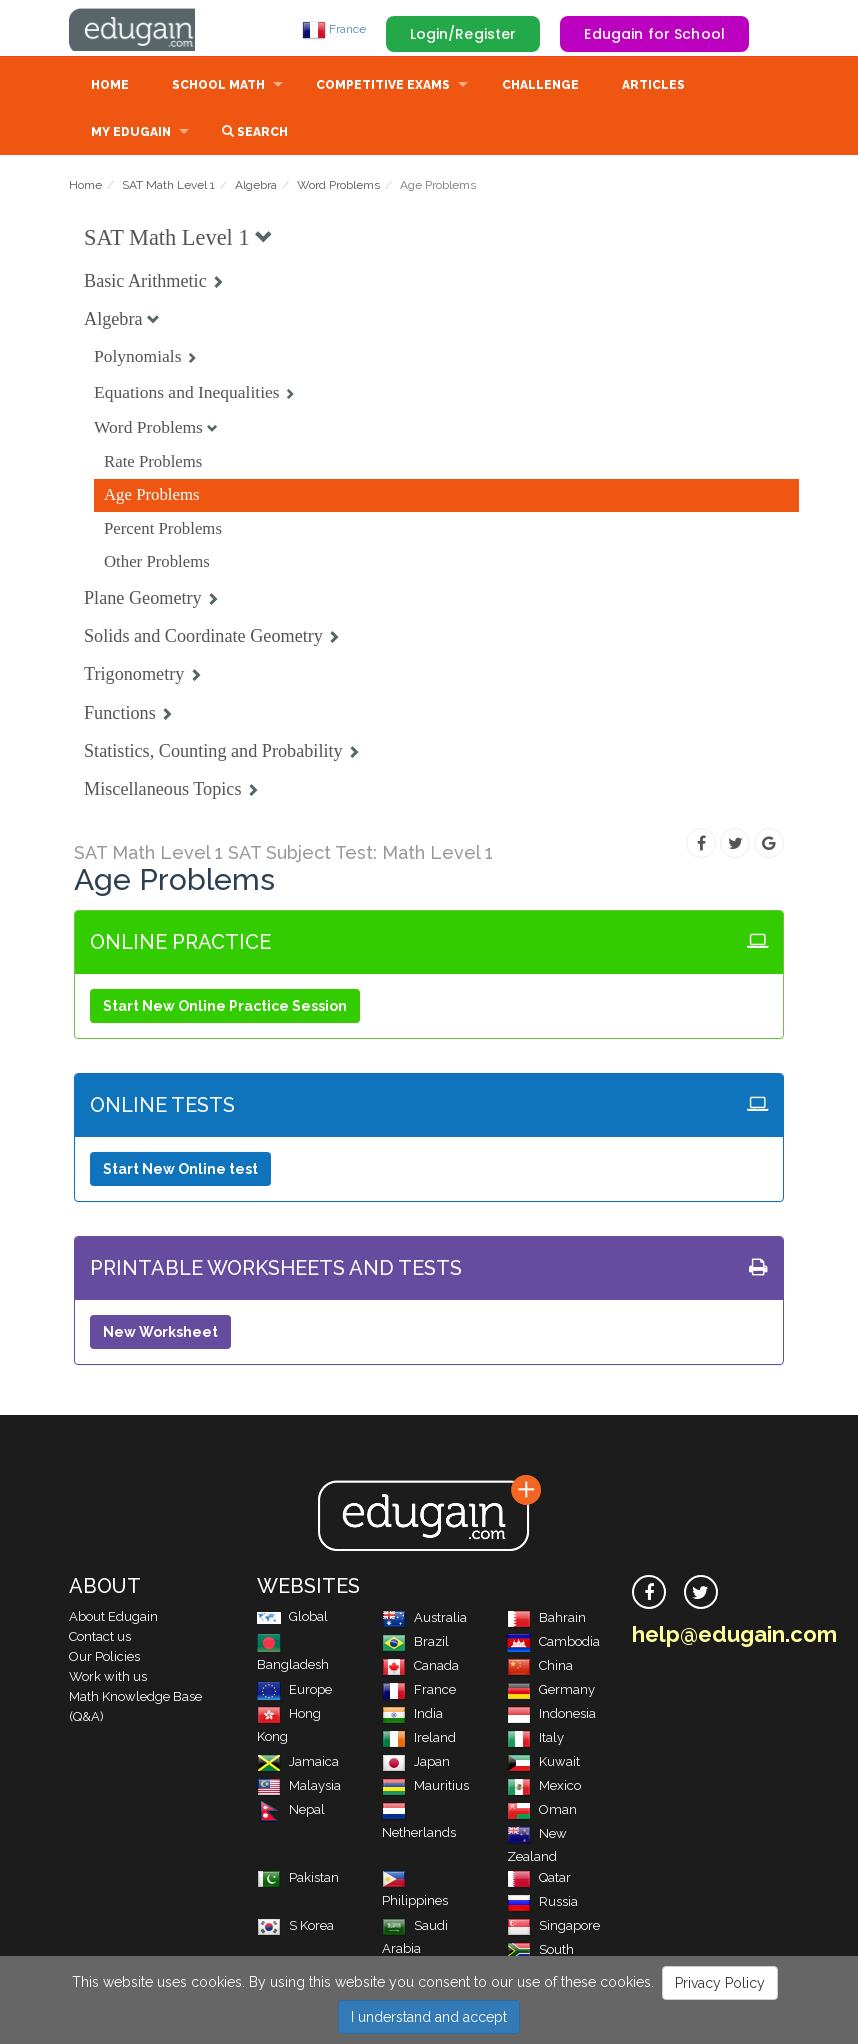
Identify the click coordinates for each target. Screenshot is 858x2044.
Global (292, 1618)
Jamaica (298, 1763)
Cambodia (553, 1643)
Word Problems (338, 187)
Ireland (419, 1739)
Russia (542, 1903)
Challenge (540, 87)
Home (110, 87)
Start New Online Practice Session (225, 1008)
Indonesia (551, 1715)
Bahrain (546, 1619)
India (412, 1715)
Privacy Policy (720, 1983)
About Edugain (113, 1618)
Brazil (415, 1643)
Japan (416, 1763)
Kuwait (543, 1763)
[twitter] (701, 1594)
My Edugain (131, 134)
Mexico (544, 1787)
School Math (218, 87)
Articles (653, 87)
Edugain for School (654, 34)
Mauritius (425, 1787)
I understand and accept (429, 2017)
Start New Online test (180, 1171)
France (334, 29)
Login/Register (463, 34)
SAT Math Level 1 (168, 187)
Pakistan (298, 1879)
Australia (424, 1619)
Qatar (539, 1879)
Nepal (291, 1811)
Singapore (553, 1927)
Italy (535, 1739)
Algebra (256, 187)
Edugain (144, 29)
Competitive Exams (383, 87)
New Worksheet (160, 1334)
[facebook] (649, 1594)
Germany (551, 1691)
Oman (542, 1811)
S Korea (295, 1927)
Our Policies (104, 1658)
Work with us (108, 1678)
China (540, 1667)
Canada (420, 1667)
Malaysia (299, 1787)
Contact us (100, 1638)
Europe (294, 1691)
